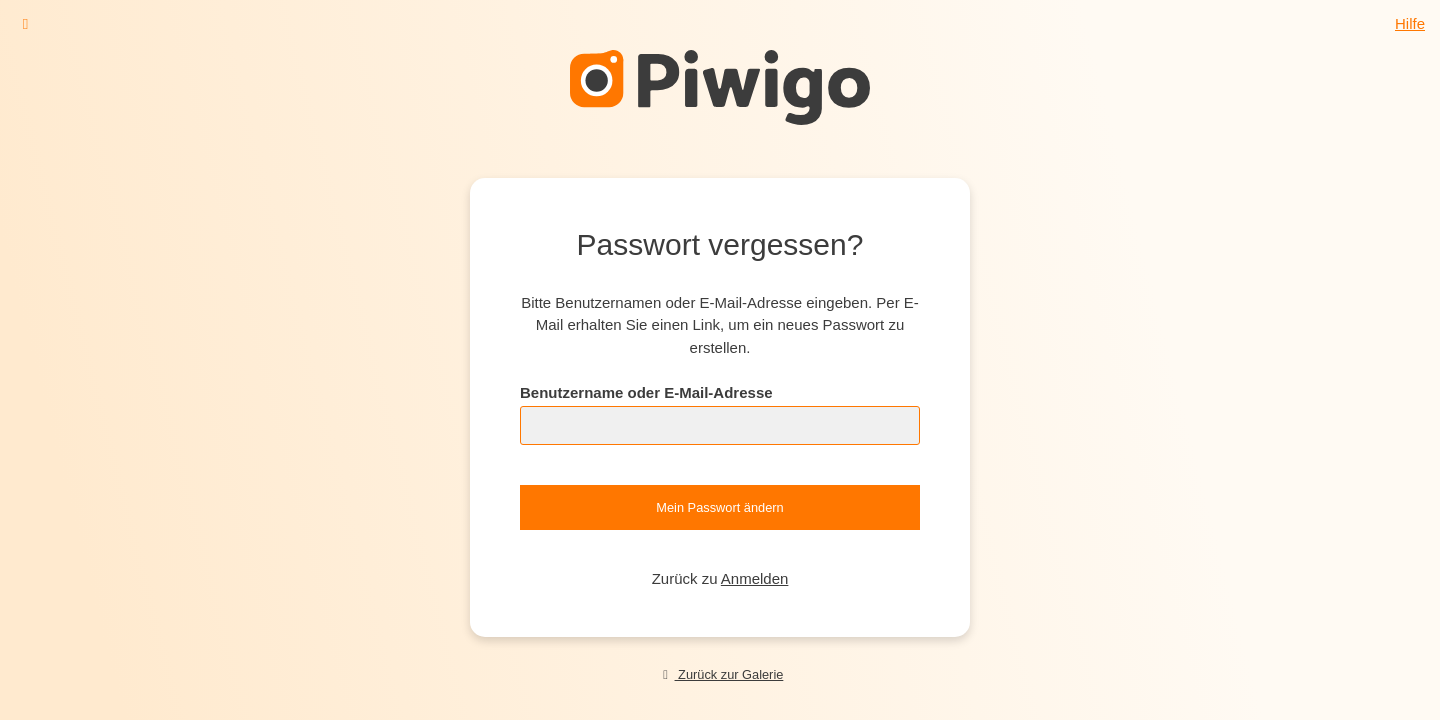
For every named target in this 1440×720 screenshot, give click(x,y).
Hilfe (1410, 23)
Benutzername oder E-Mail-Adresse (646, 392)
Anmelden (755, 578)
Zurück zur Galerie (720, 674)
